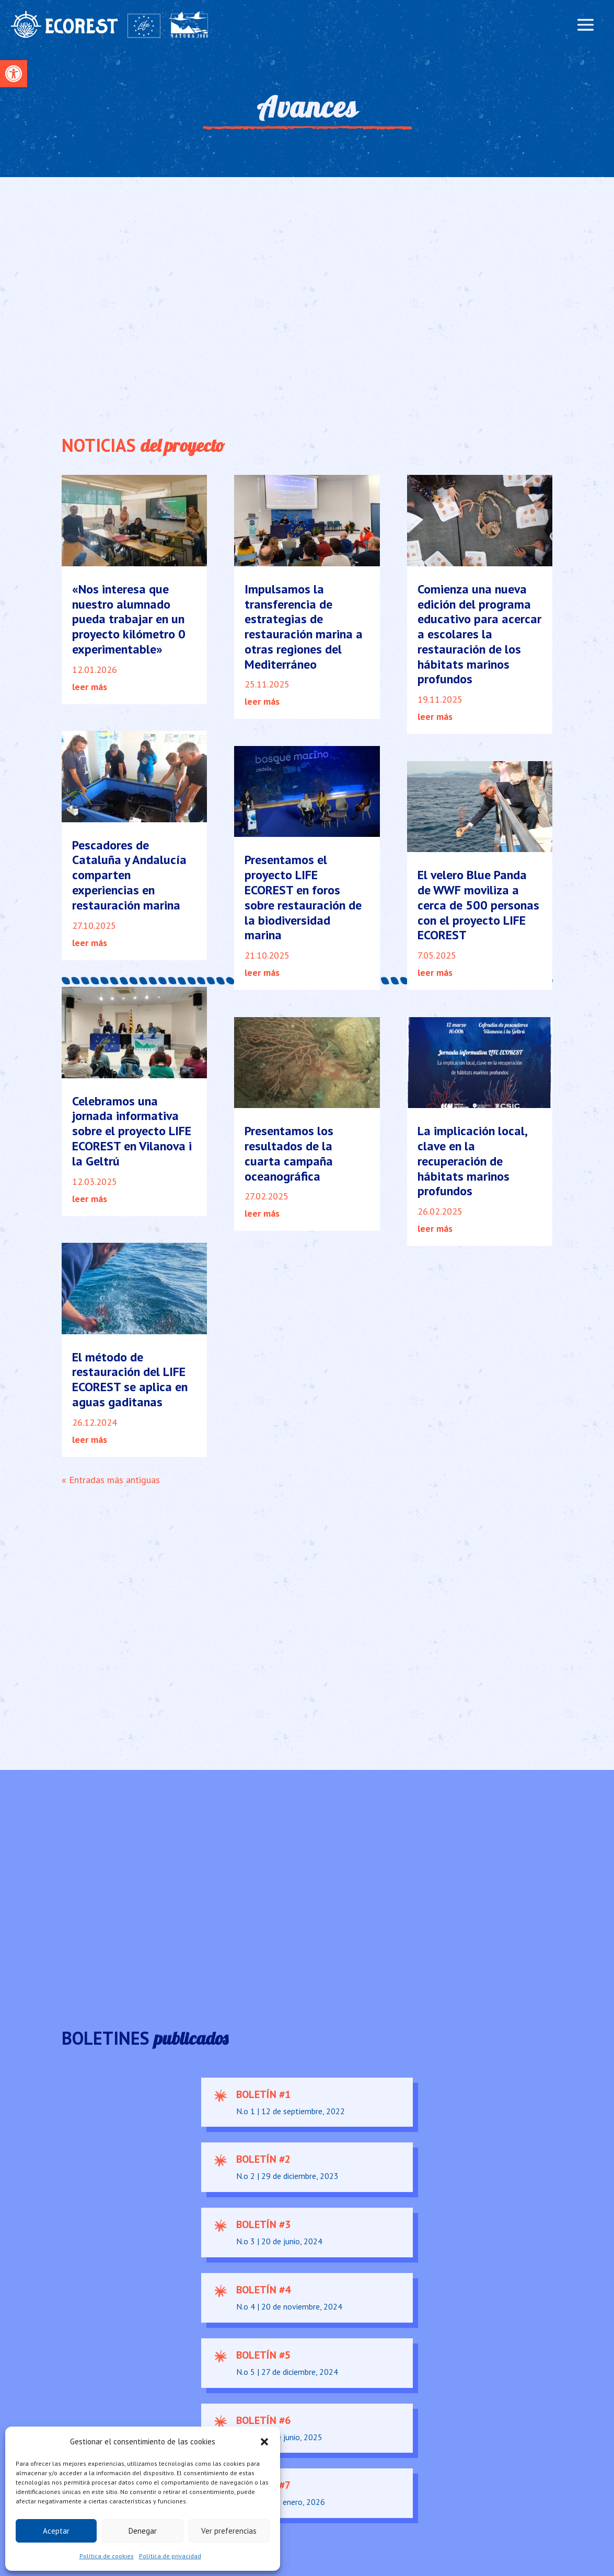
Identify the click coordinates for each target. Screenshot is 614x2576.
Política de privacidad (170, 2556)
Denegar (143, 2531)
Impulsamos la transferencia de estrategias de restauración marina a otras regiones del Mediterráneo (304, 626)
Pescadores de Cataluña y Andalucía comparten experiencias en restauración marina (129, 875)
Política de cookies (106, 2556)
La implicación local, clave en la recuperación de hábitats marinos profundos (472, 1161)
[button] (13, 73)
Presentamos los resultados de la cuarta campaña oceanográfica (289, 1153)
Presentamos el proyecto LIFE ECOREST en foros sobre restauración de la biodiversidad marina (303, 897)
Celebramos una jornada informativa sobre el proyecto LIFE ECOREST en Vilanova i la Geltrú (132, 1131)
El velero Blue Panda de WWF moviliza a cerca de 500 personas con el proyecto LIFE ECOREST (478, 905)
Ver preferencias (229, 2531)
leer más (89, 687)
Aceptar (56, 2531)
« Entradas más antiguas (111, 1480)
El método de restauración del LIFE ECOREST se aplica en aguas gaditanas (130, 1379)
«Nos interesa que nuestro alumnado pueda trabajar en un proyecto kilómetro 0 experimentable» (129, 619)
